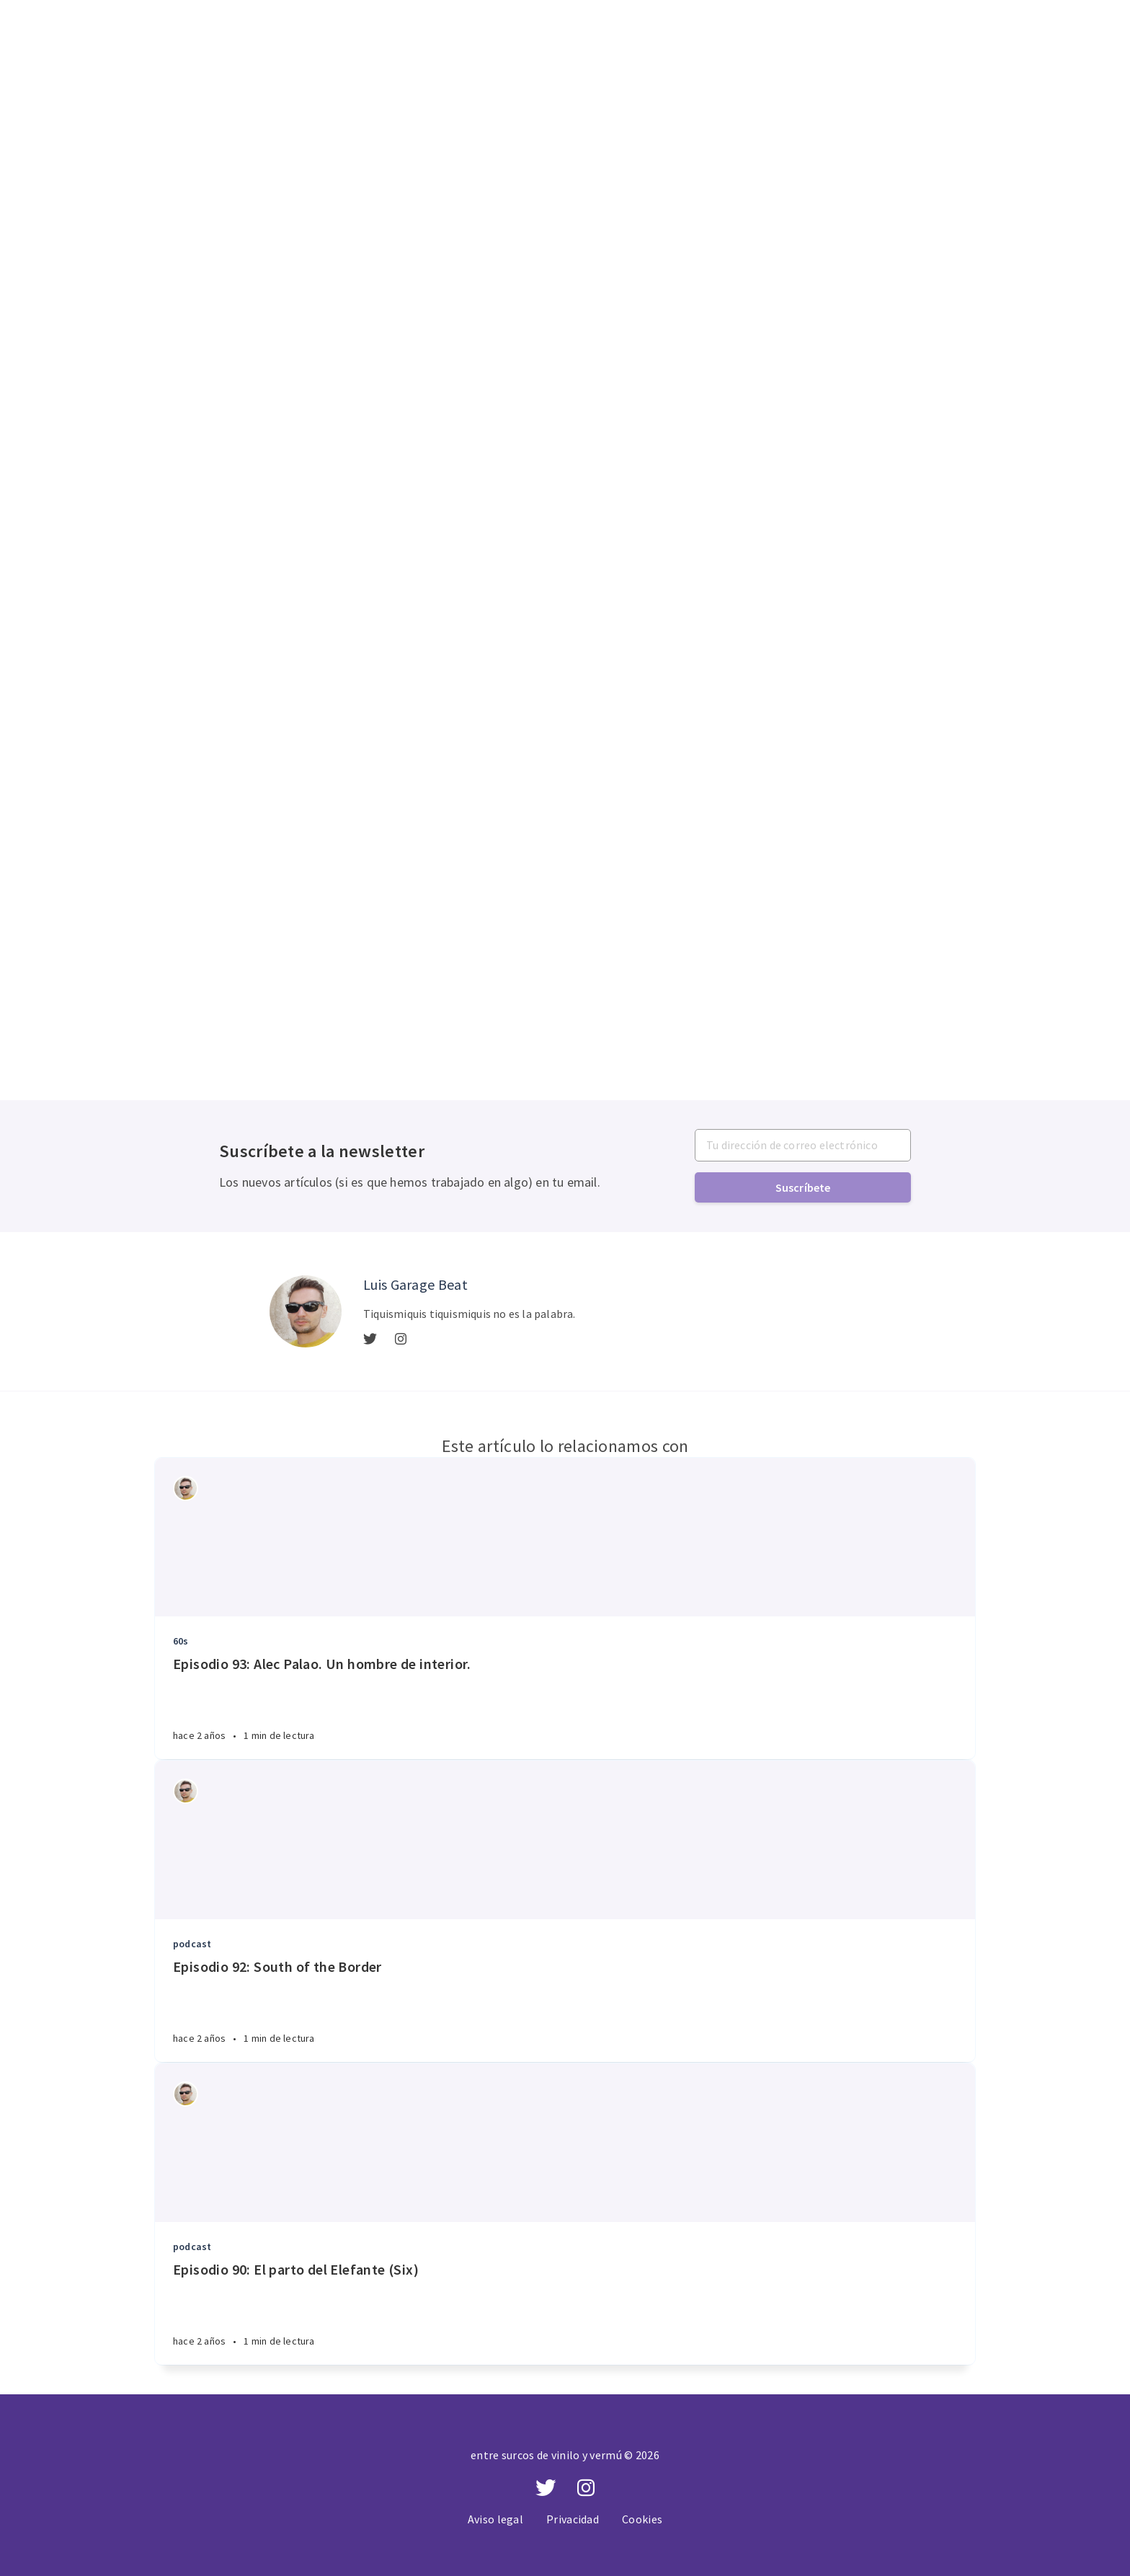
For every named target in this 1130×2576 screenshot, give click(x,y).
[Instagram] (400, 1339)
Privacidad (572, 2519)
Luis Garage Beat (415, 1284)
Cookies (642, 2519)
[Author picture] (306, 1311)
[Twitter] (370, 1339)
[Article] (565, 1537)
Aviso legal (495, 2519)
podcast (192, 1943)
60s (181, 1640)
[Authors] (185, 1488)
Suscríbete (803, 1187)
